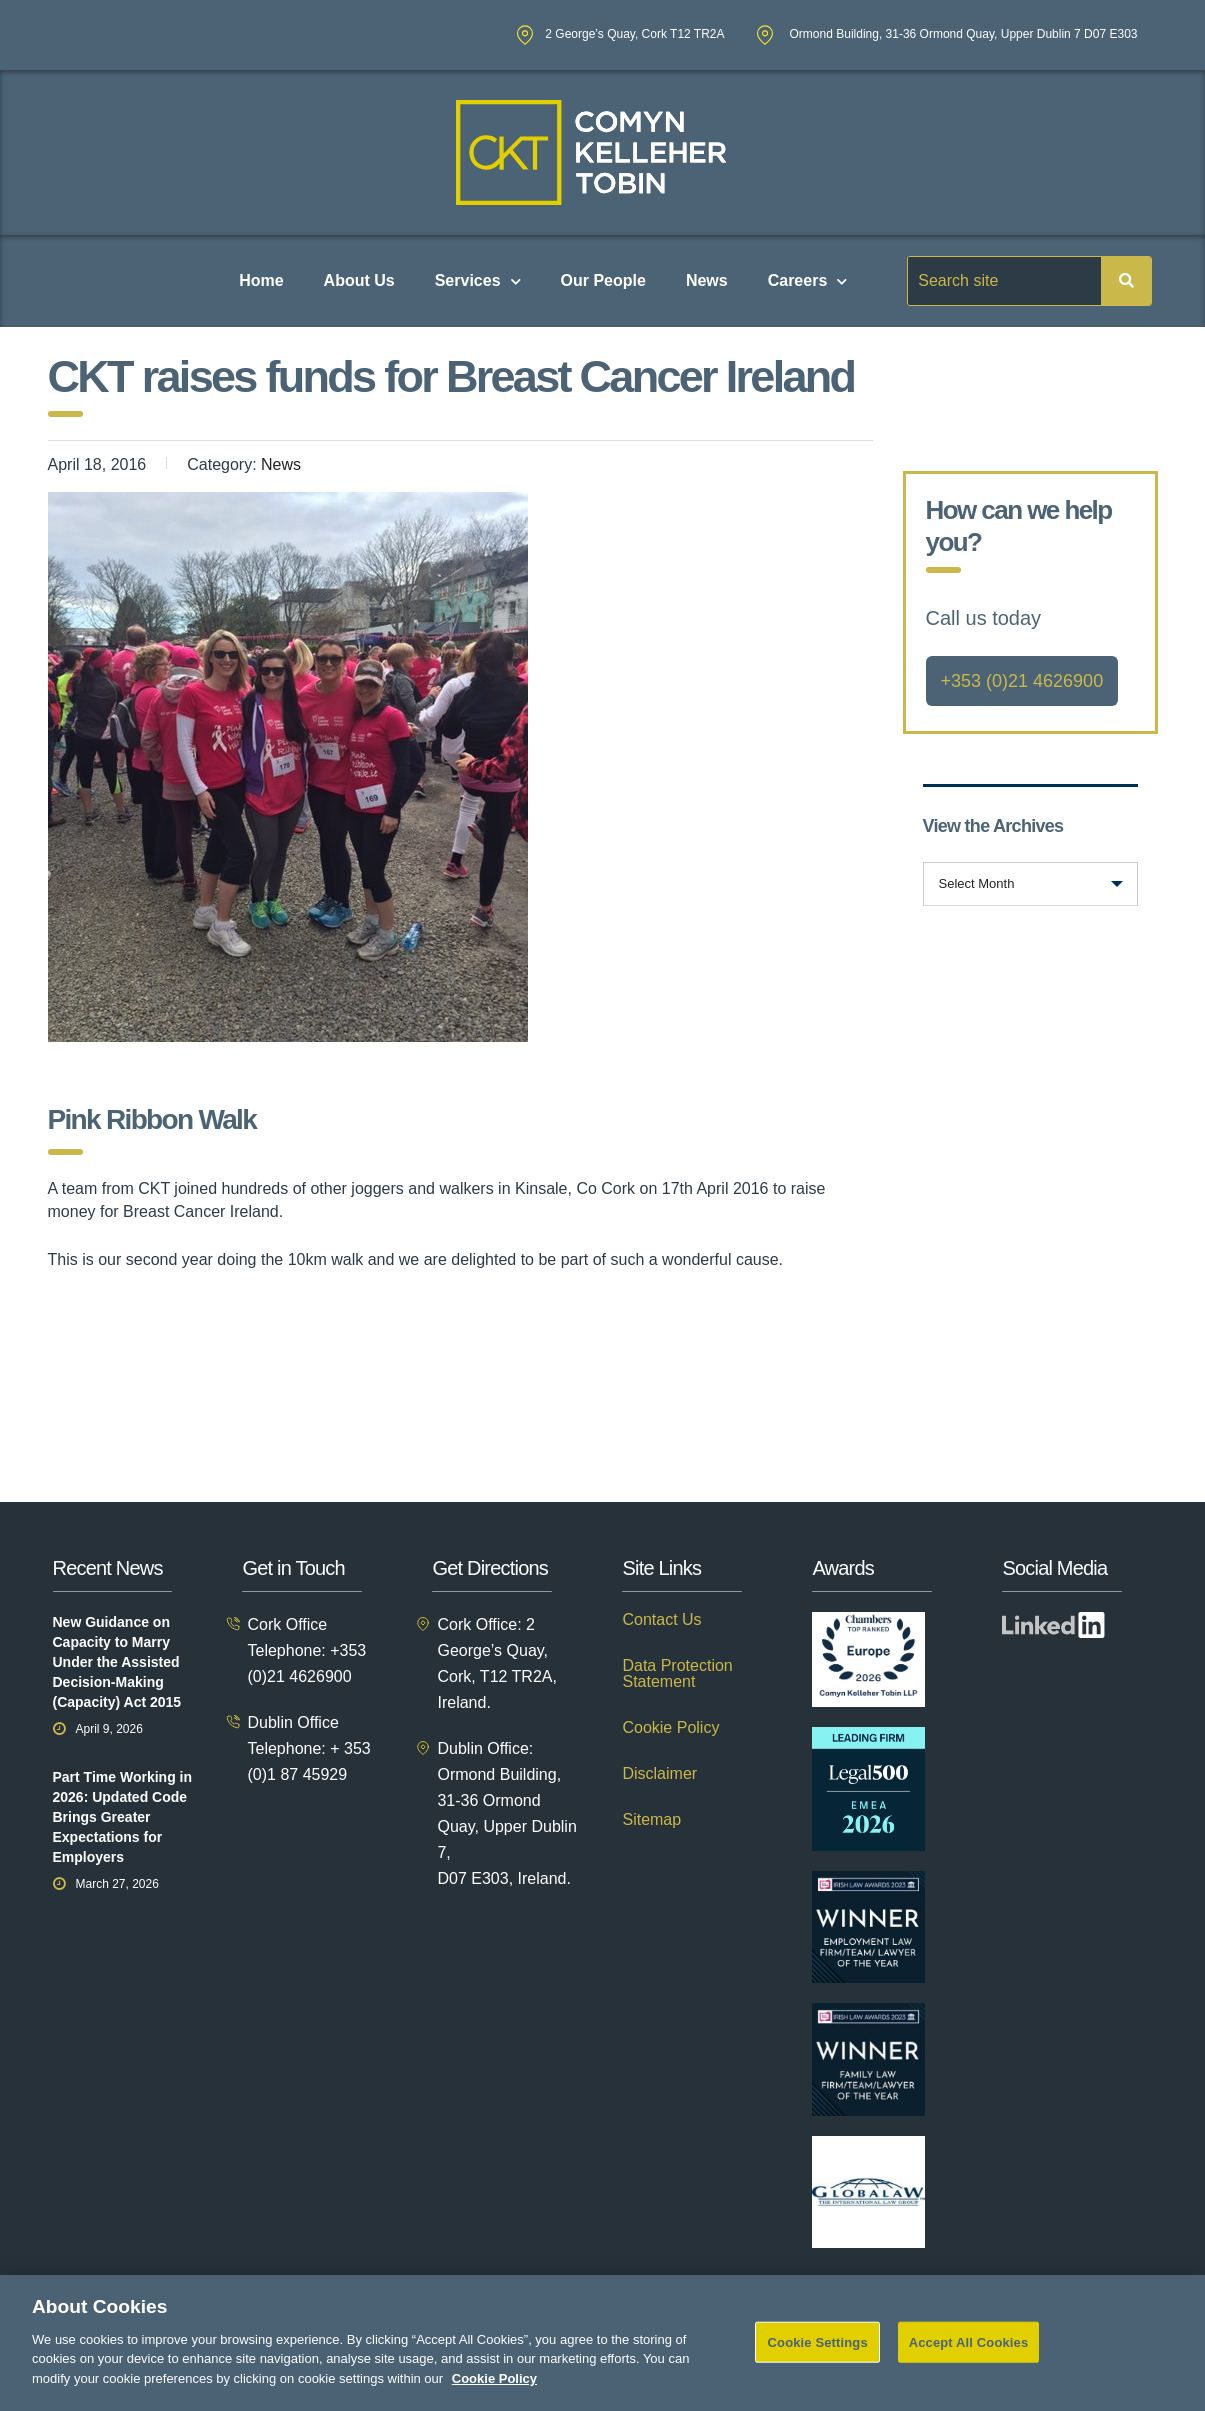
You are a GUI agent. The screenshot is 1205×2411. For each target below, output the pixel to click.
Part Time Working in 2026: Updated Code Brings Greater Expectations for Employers (123, 1817)
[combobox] (1030, 884)
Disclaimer (659, 1774)
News (707, 280)
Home (261, 280)
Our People (603, 280)
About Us (359, 280)
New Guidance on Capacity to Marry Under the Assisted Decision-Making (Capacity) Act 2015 (117, 1662)
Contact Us (661, 1620)
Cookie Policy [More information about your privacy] (494, 2397)
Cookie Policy (670, 1728)
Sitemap (651, 1820)
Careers (808, 281)
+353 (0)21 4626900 (1022, 681)
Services (478, 281)
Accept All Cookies (969, 2360)
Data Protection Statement (677, 1674)
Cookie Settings (818, 2360)
